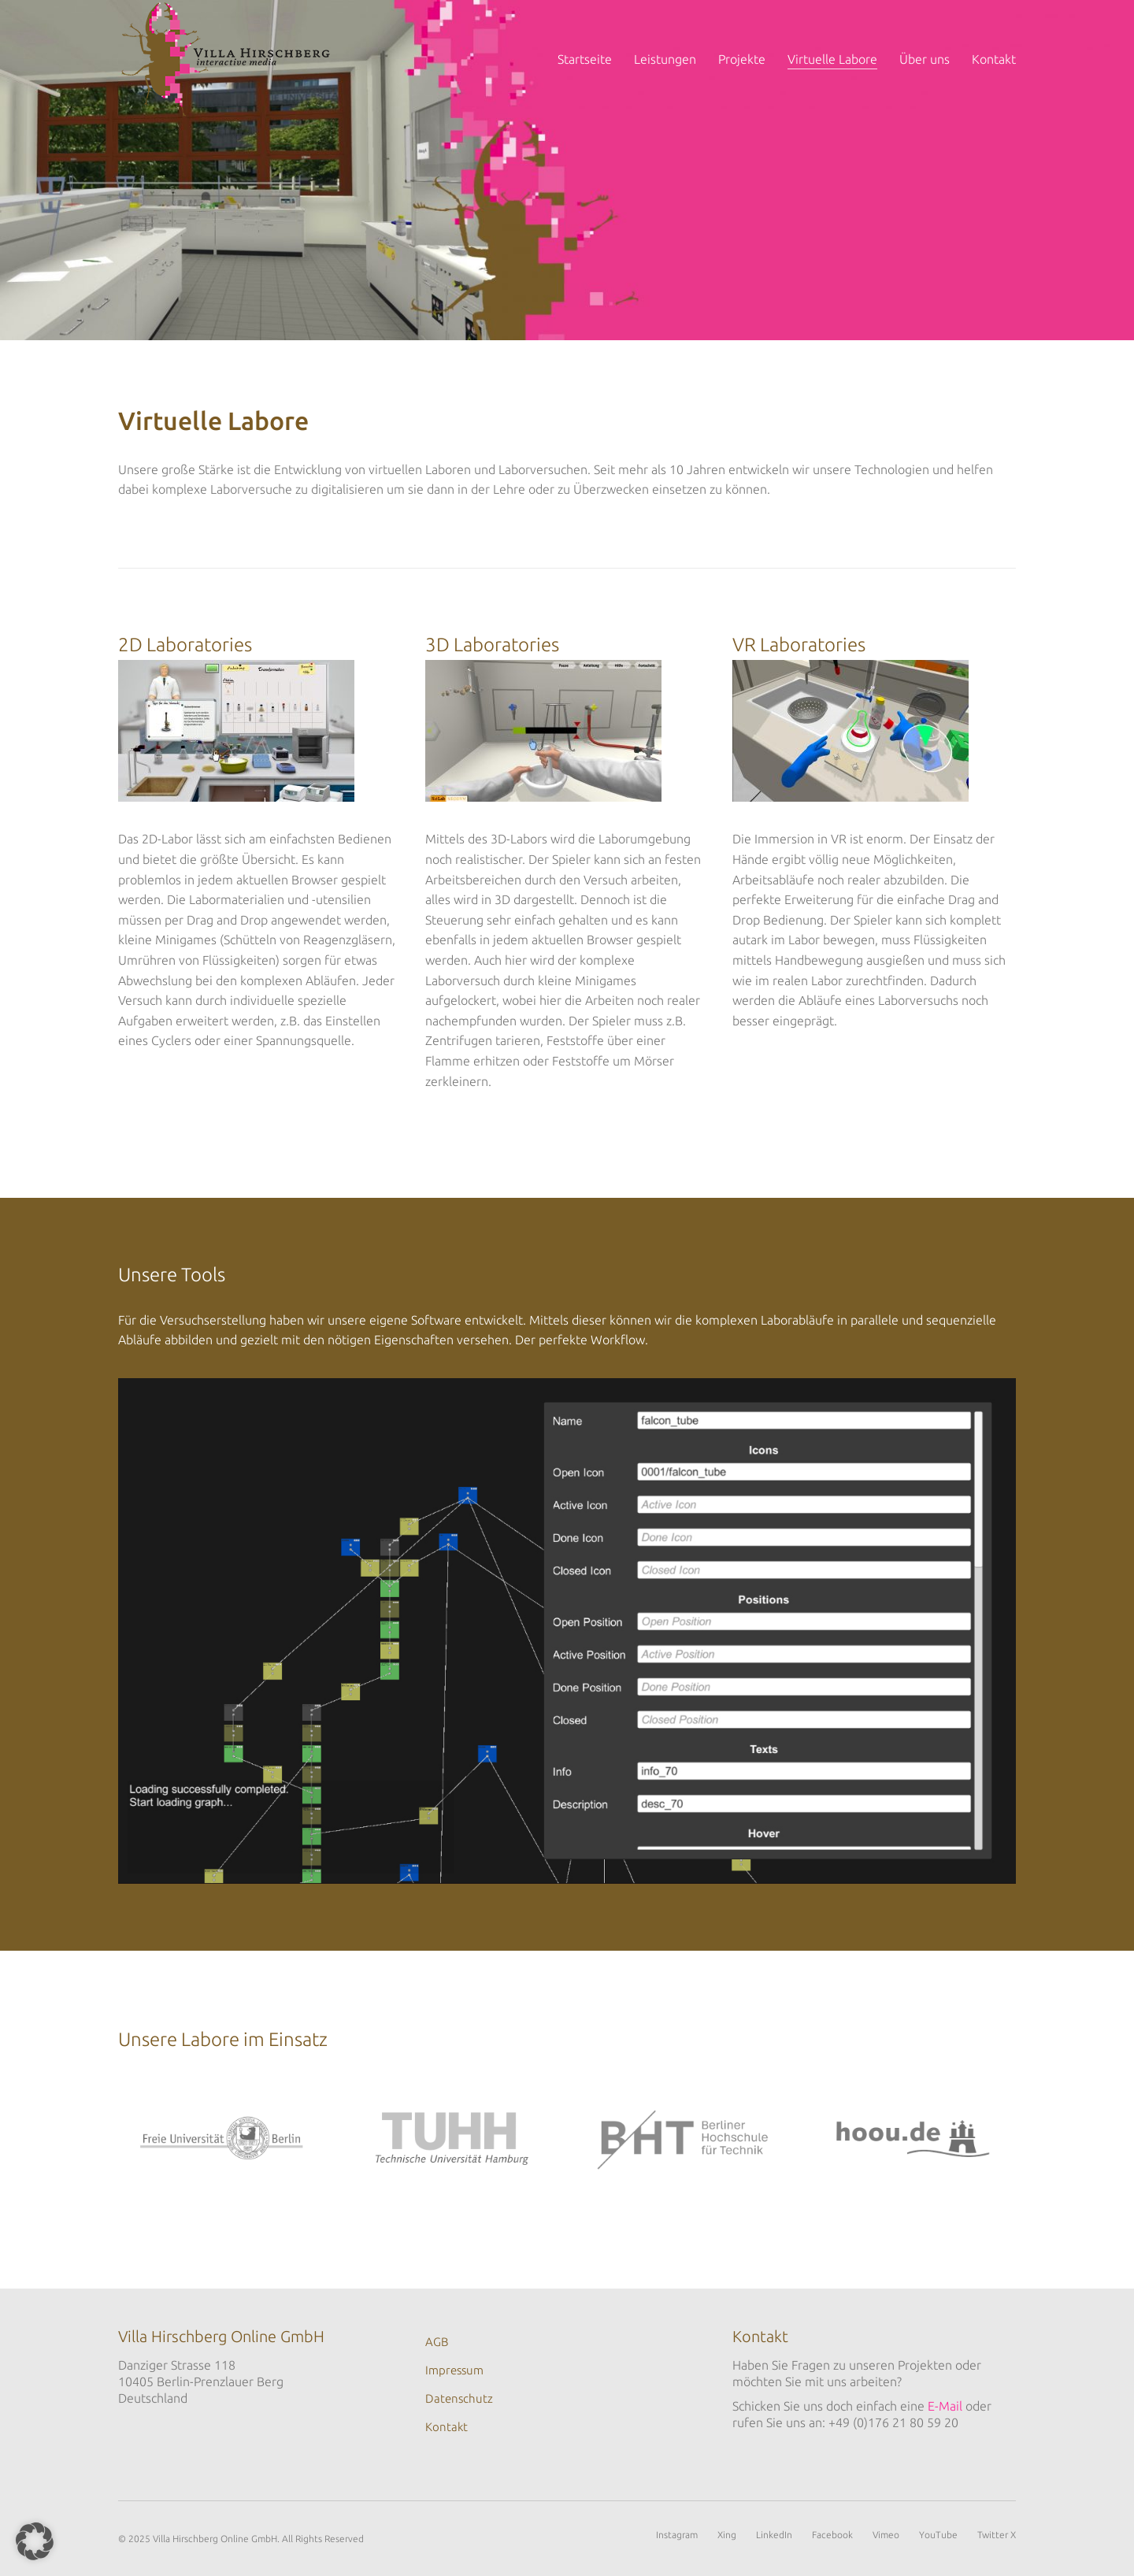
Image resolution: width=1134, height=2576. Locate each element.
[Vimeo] (886, 2535)
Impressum (454, 2370)
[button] (34, 2541)
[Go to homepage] (226, 59)
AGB (436, 2341)
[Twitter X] (996, 2535)
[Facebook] (832, 2535)
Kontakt (446, 2426)
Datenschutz (459, 2398)
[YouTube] (938, 2535)
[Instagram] (677, 2535)
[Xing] (726, 2535)
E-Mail (945, 2406)
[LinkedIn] (774, 2535)
